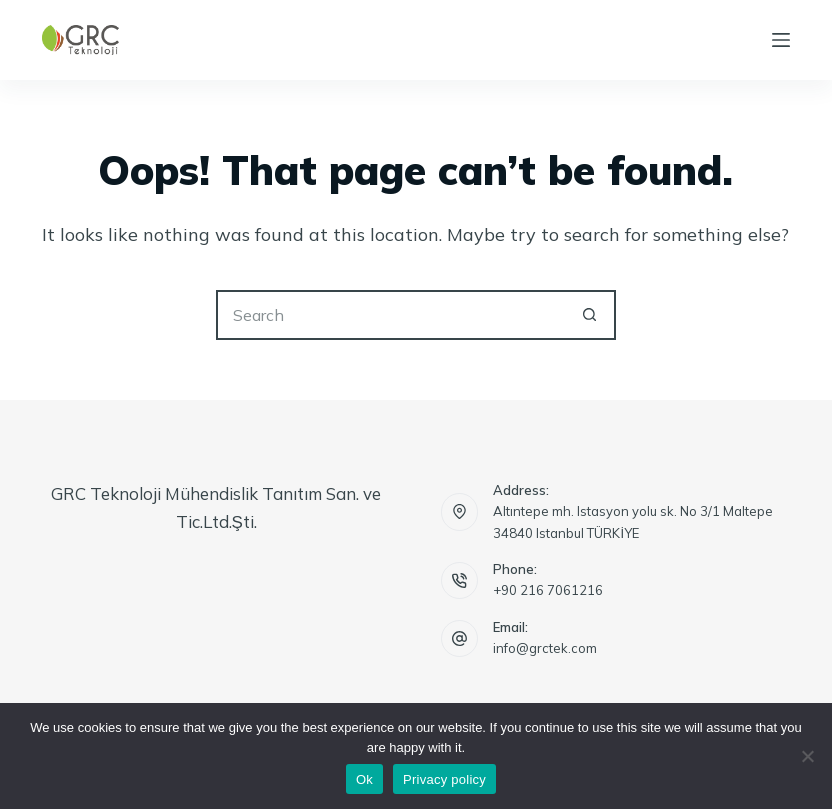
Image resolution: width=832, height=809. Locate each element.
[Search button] (591, 315)
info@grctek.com (545, 648)
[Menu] (781, 40)
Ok (364, 779)
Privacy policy (444, 779)
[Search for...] (391, 315)
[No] (807, 756)
